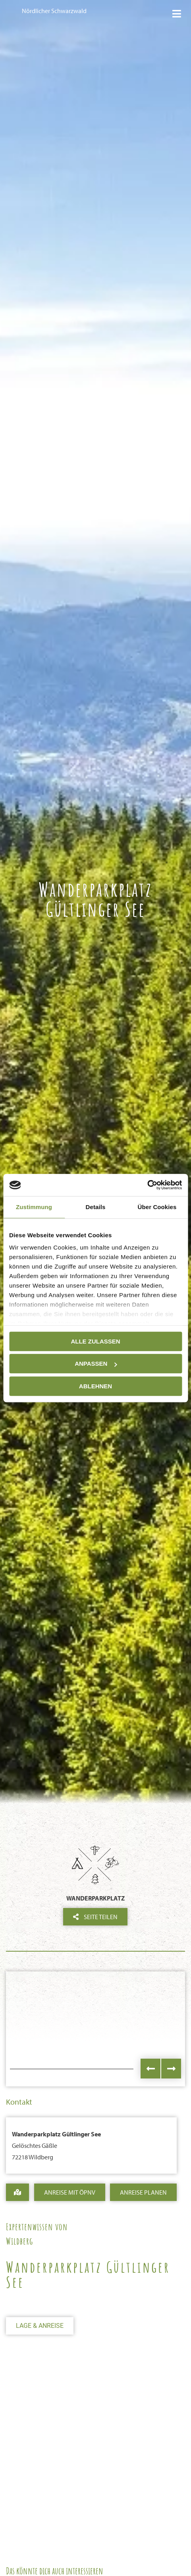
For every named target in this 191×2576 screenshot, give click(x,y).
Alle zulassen (95, 1341)
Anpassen (96, 1363)
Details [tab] (96, 1207)
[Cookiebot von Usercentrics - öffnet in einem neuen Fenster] (147, 1185)
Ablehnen (95, 1386)
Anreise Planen (143, 2192)
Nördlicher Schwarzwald (54, 11)
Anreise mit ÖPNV (69, 2192)
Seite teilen (95, 1917)
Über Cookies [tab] (157, 1207)
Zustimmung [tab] (34, 1207)
